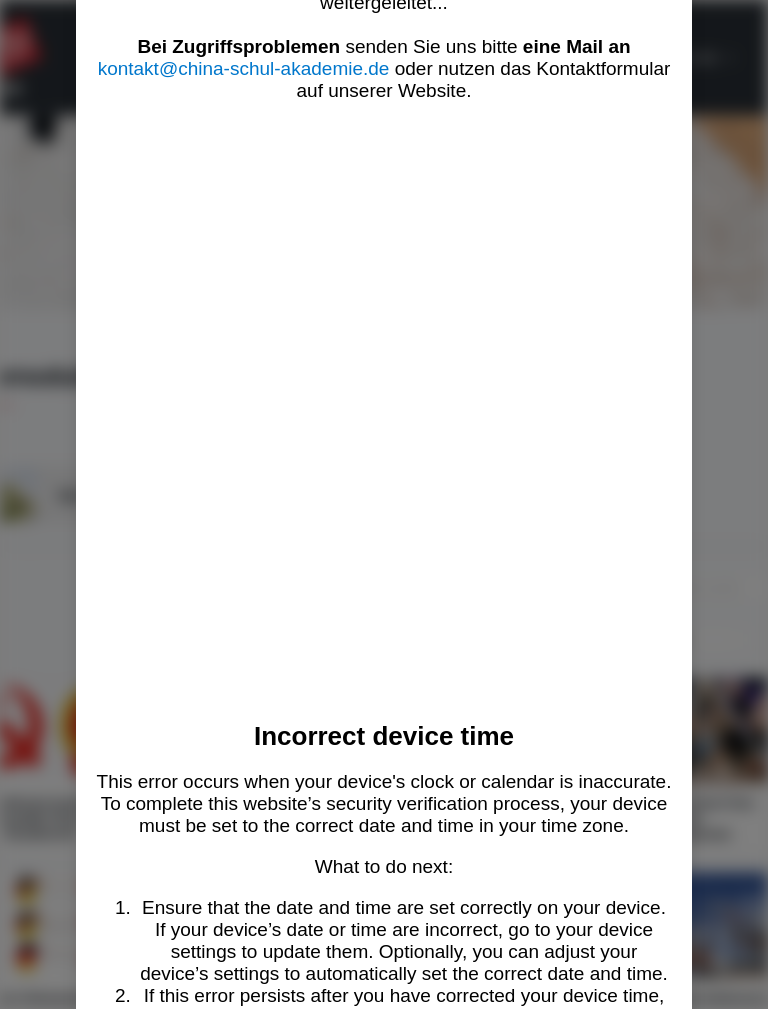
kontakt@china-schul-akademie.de (244, 68)
